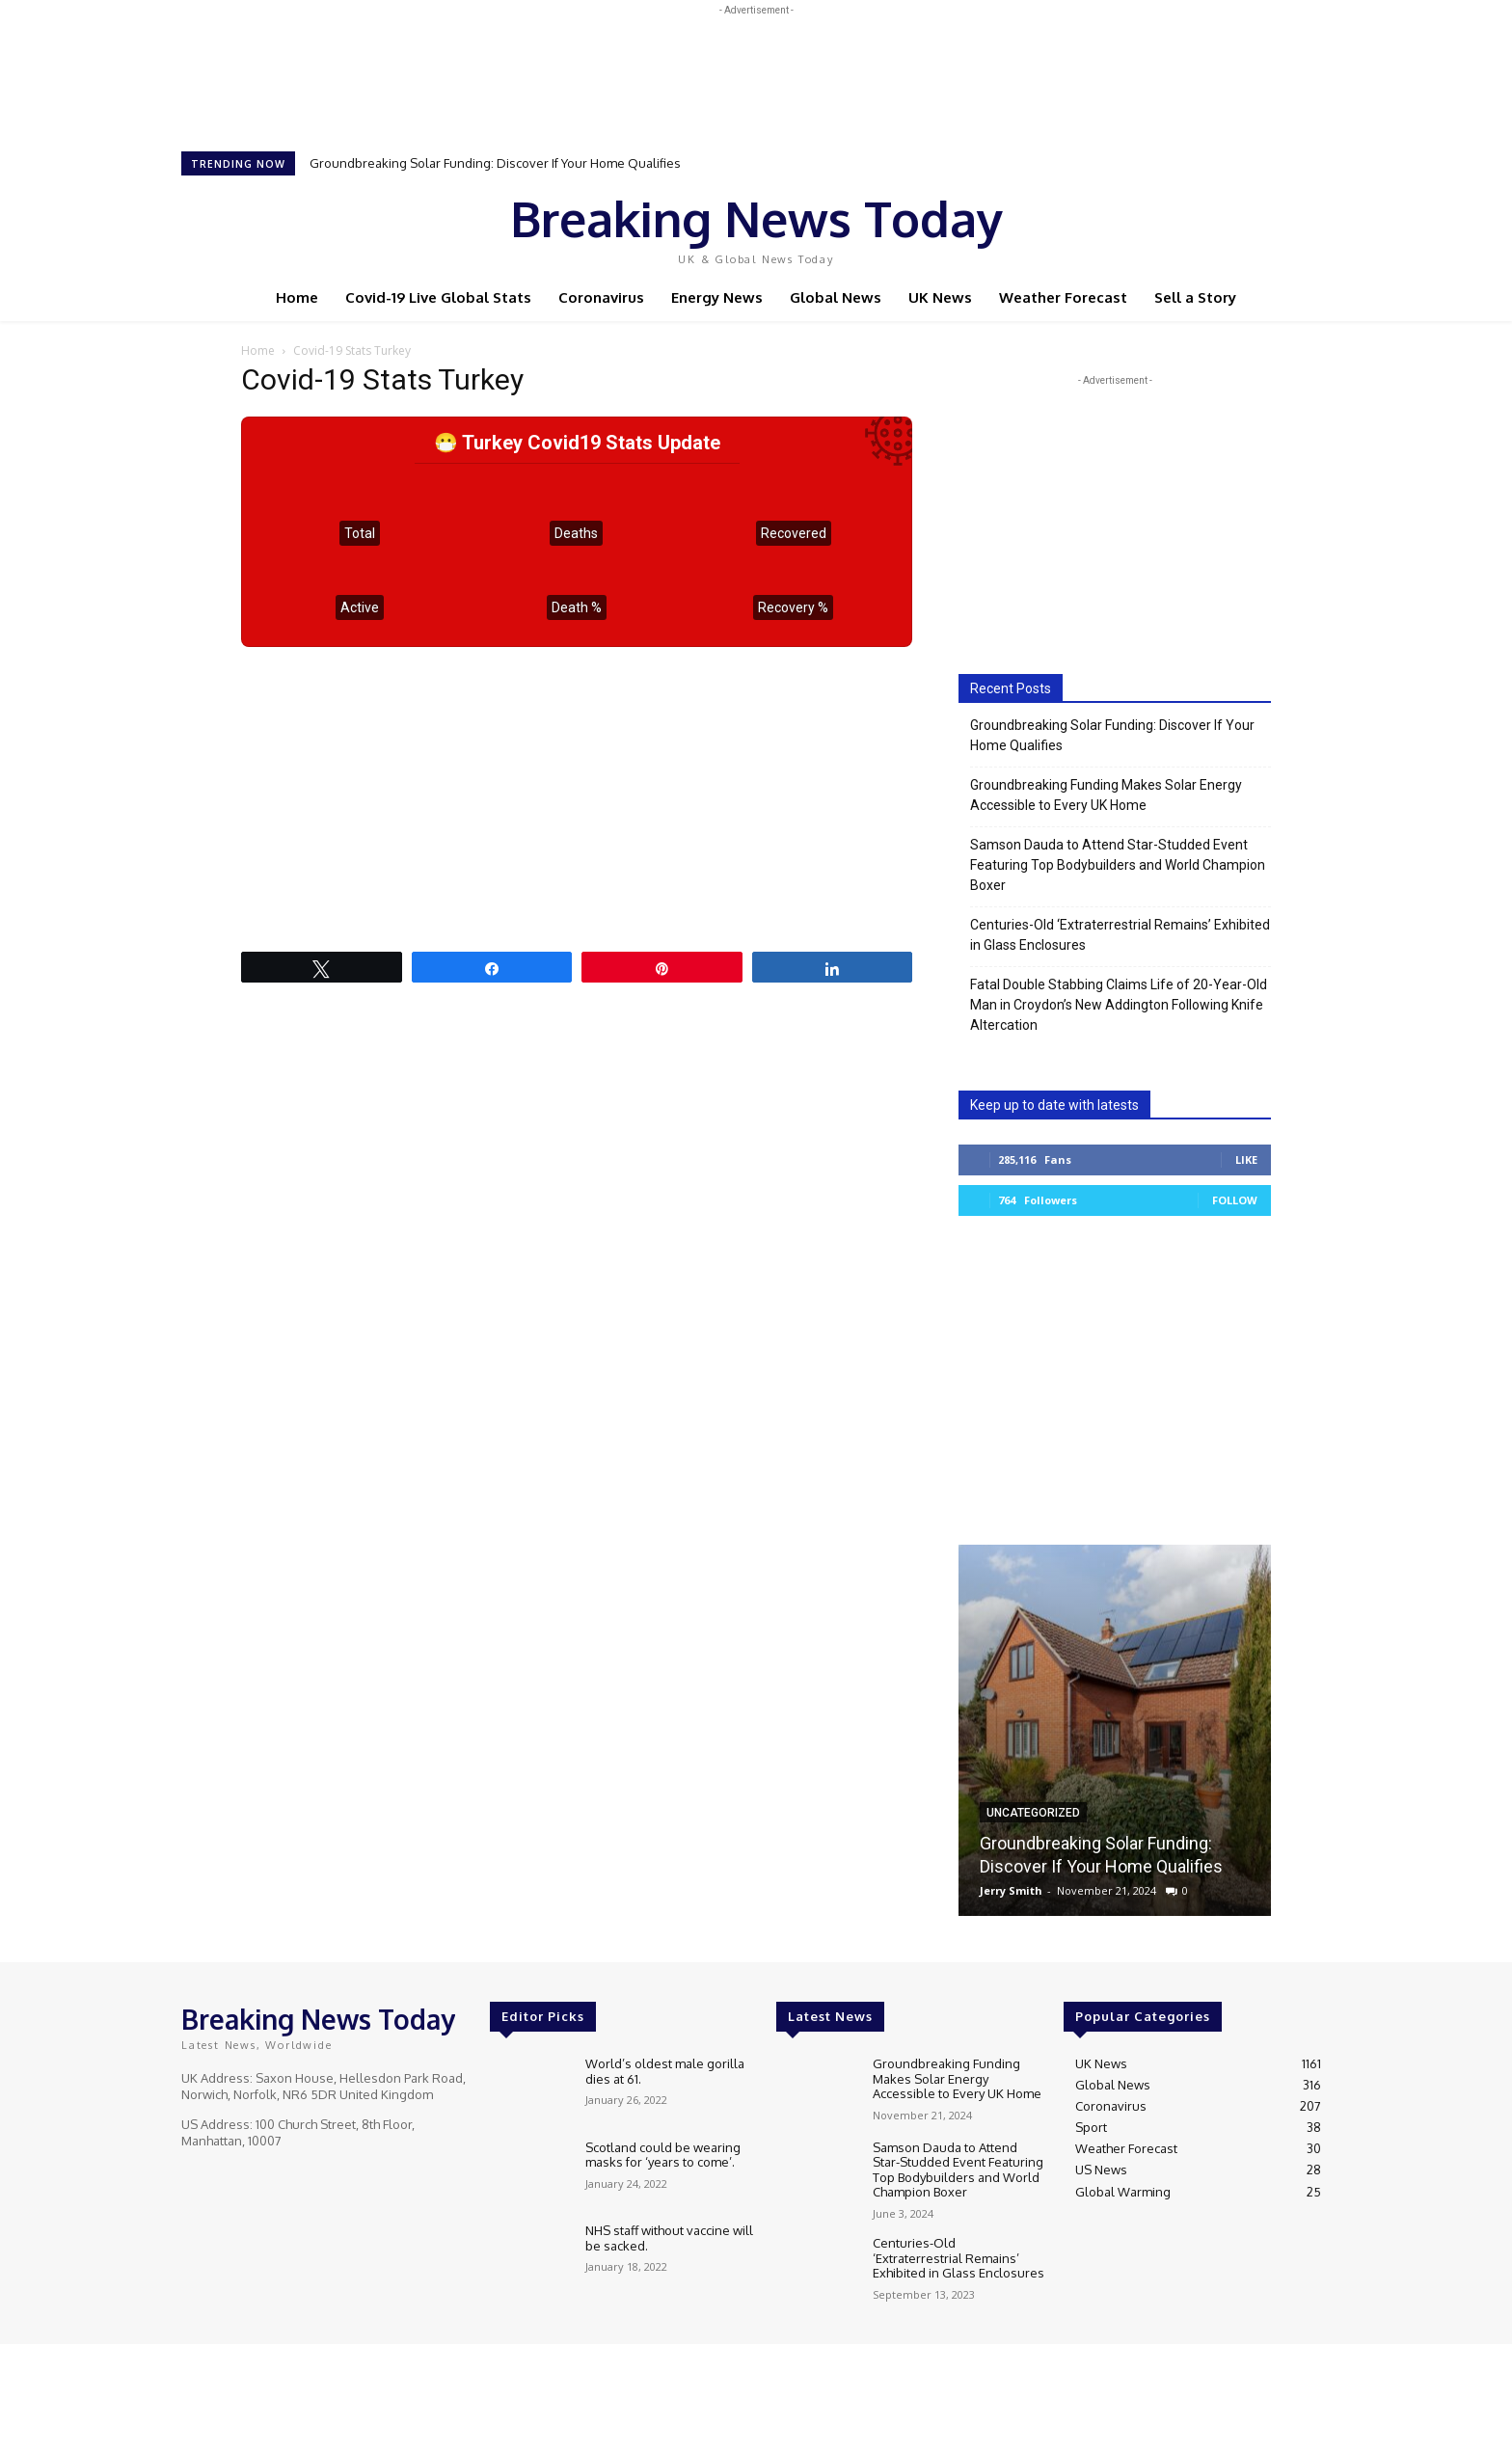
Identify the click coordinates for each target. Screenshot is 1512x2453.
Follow (1234, 1200)
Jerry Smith (1011, 1890)
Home (258, 350)
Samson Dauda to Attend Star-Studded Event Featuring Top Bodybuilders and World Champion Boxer (1117, 865)
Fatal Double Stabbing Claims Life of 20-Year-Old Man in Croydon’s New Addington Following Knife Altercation (1118, 1005)
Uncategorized (1033, 1813)
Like (1246, 1159)
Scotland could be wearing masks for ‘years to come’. (663, 2155)
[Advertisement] (756, 63)
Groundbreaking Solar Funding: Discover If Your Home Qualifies (495, 163)
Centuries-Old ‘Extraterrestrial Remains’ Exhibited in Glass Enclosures (1120, 935)
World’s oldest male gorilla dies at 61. (664, 2071)
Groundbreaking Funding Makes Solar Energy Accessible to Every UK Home (1106, 795)
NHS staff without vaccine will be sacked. (669, 2238)
